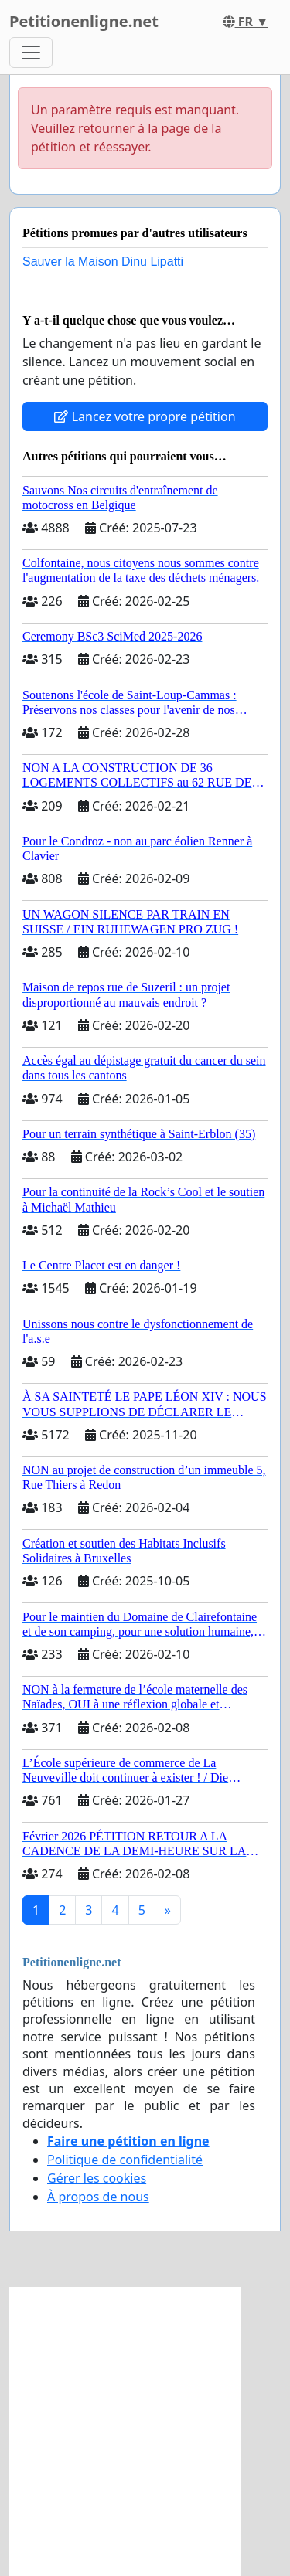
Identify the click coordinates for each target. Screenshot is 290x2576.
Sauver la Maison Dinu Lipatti (102, 261)
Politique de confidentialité (125, 2159)
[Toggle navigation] (31, 52)
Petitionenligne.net (84, 21)
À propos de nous (98, 2196)
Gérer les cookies (96, 2178)
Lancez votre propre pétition (144, 416)
